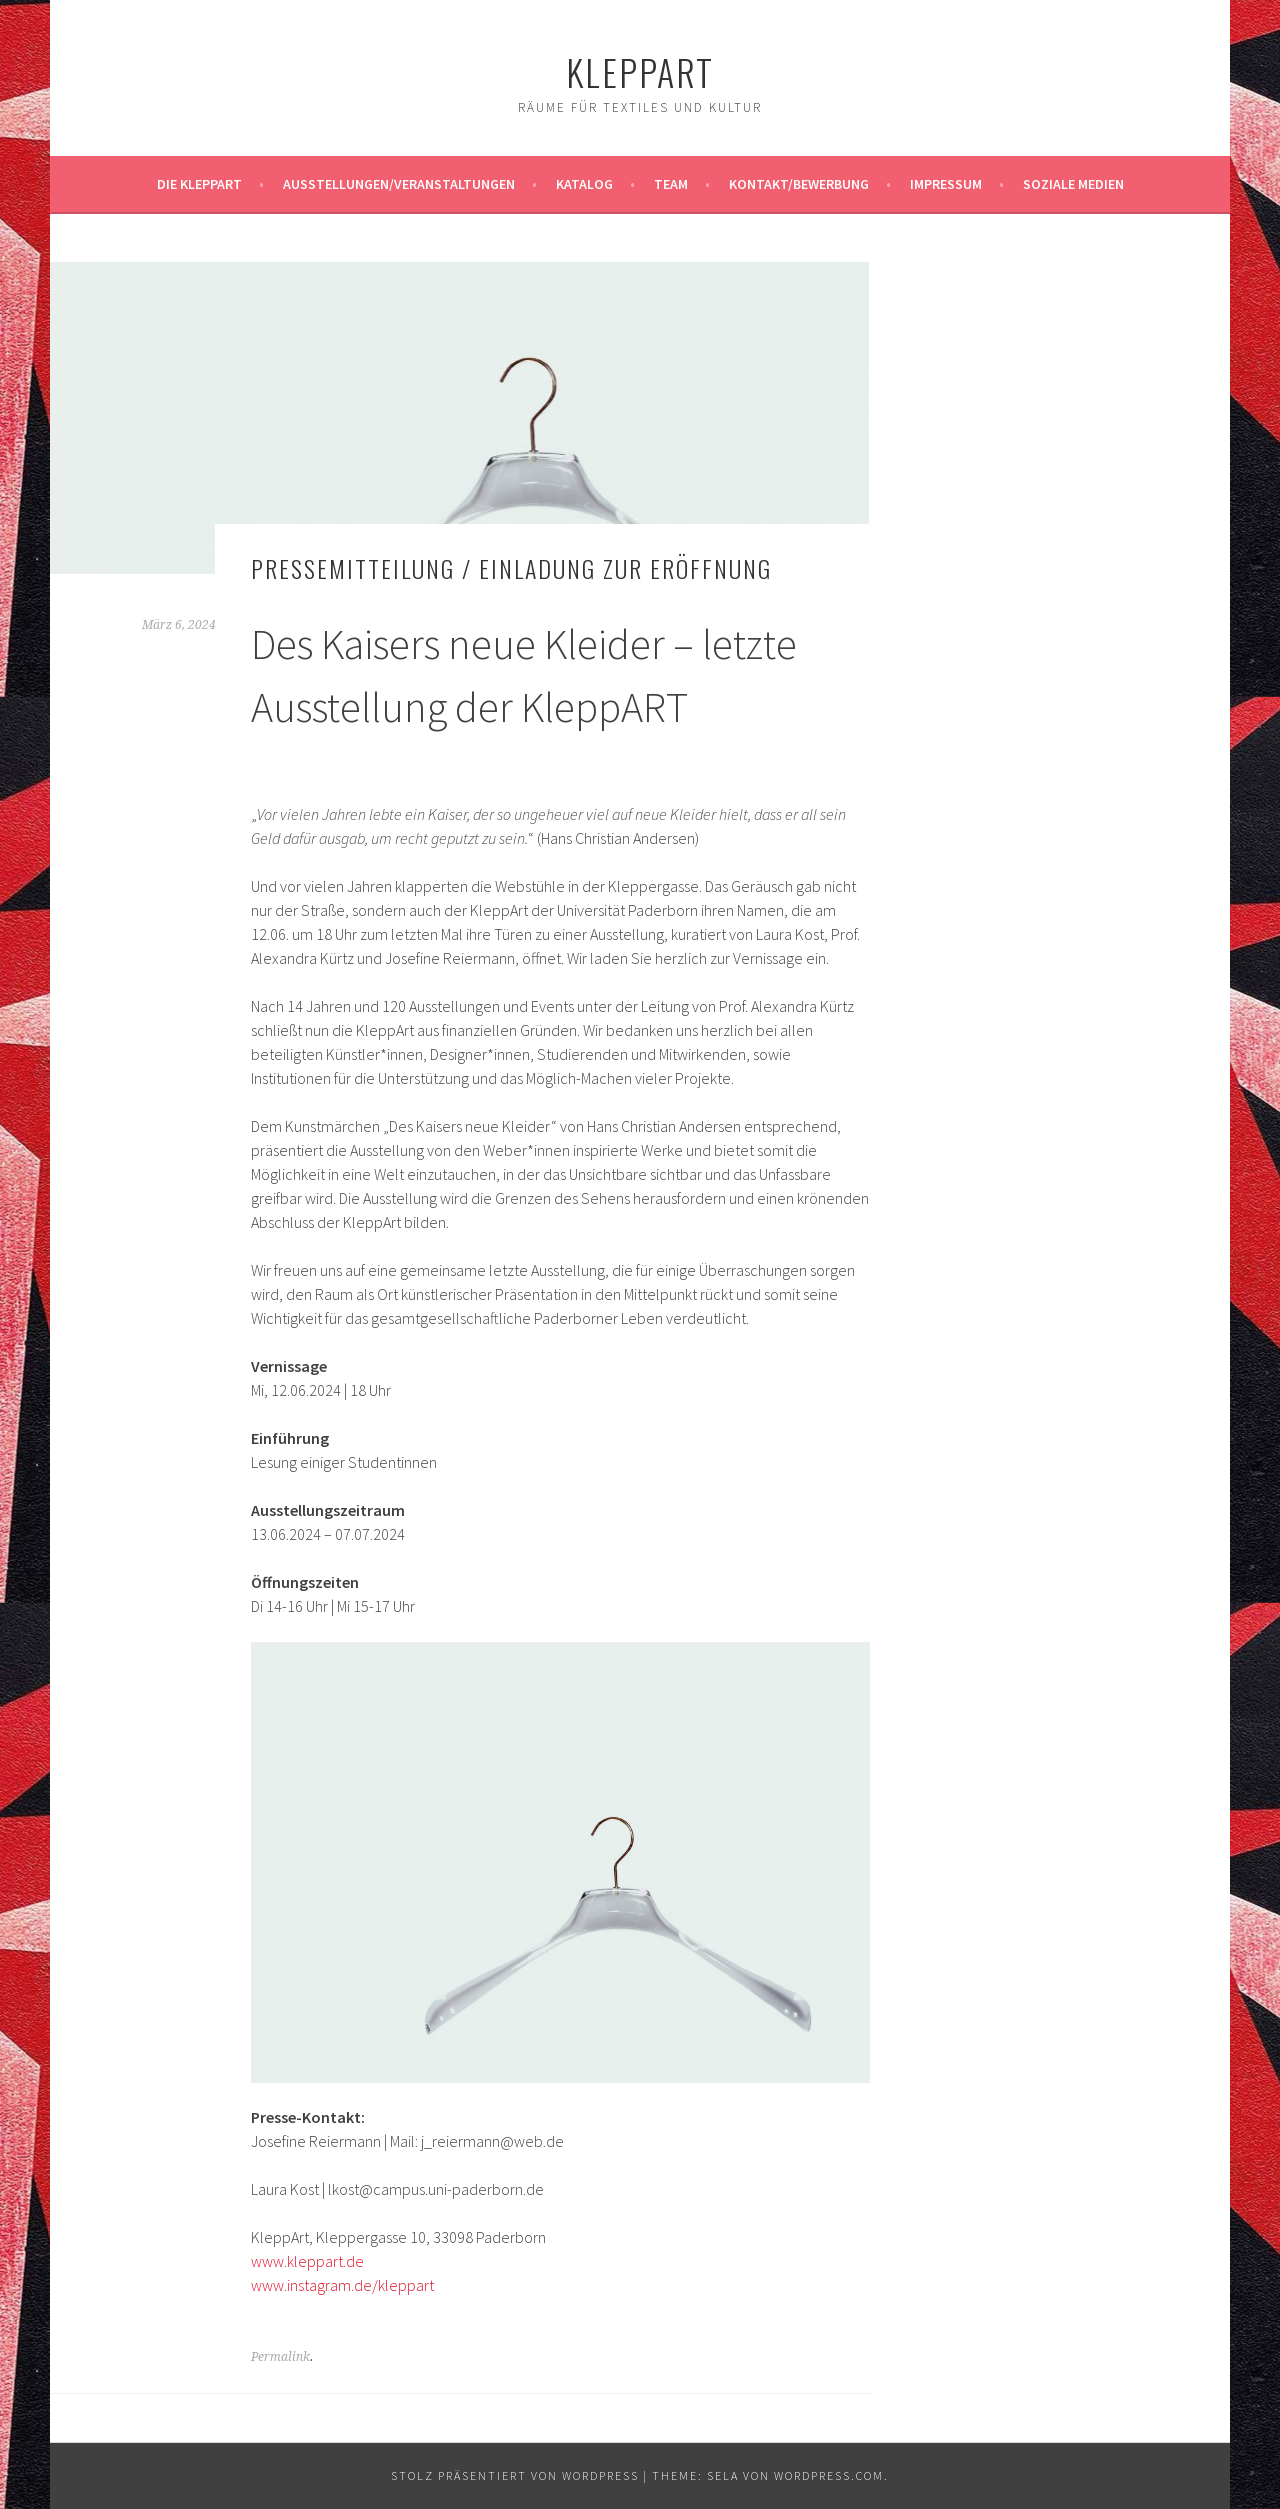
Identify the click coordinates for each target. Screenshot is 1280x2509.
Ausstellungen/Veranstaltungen (399, 184)
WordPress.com (829, 2475)
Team (671, 184)
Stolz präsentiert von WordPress (515, 2475)
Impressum (946, 184)
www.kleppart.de (307, 2261)
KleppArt (640, 71)
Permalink (280, 2357)
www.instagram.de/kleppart (342, 2285)
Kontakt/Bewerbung (799, 184)
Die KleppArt (199, 184)
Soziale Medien (1073, 184)
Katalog (584, 184)
